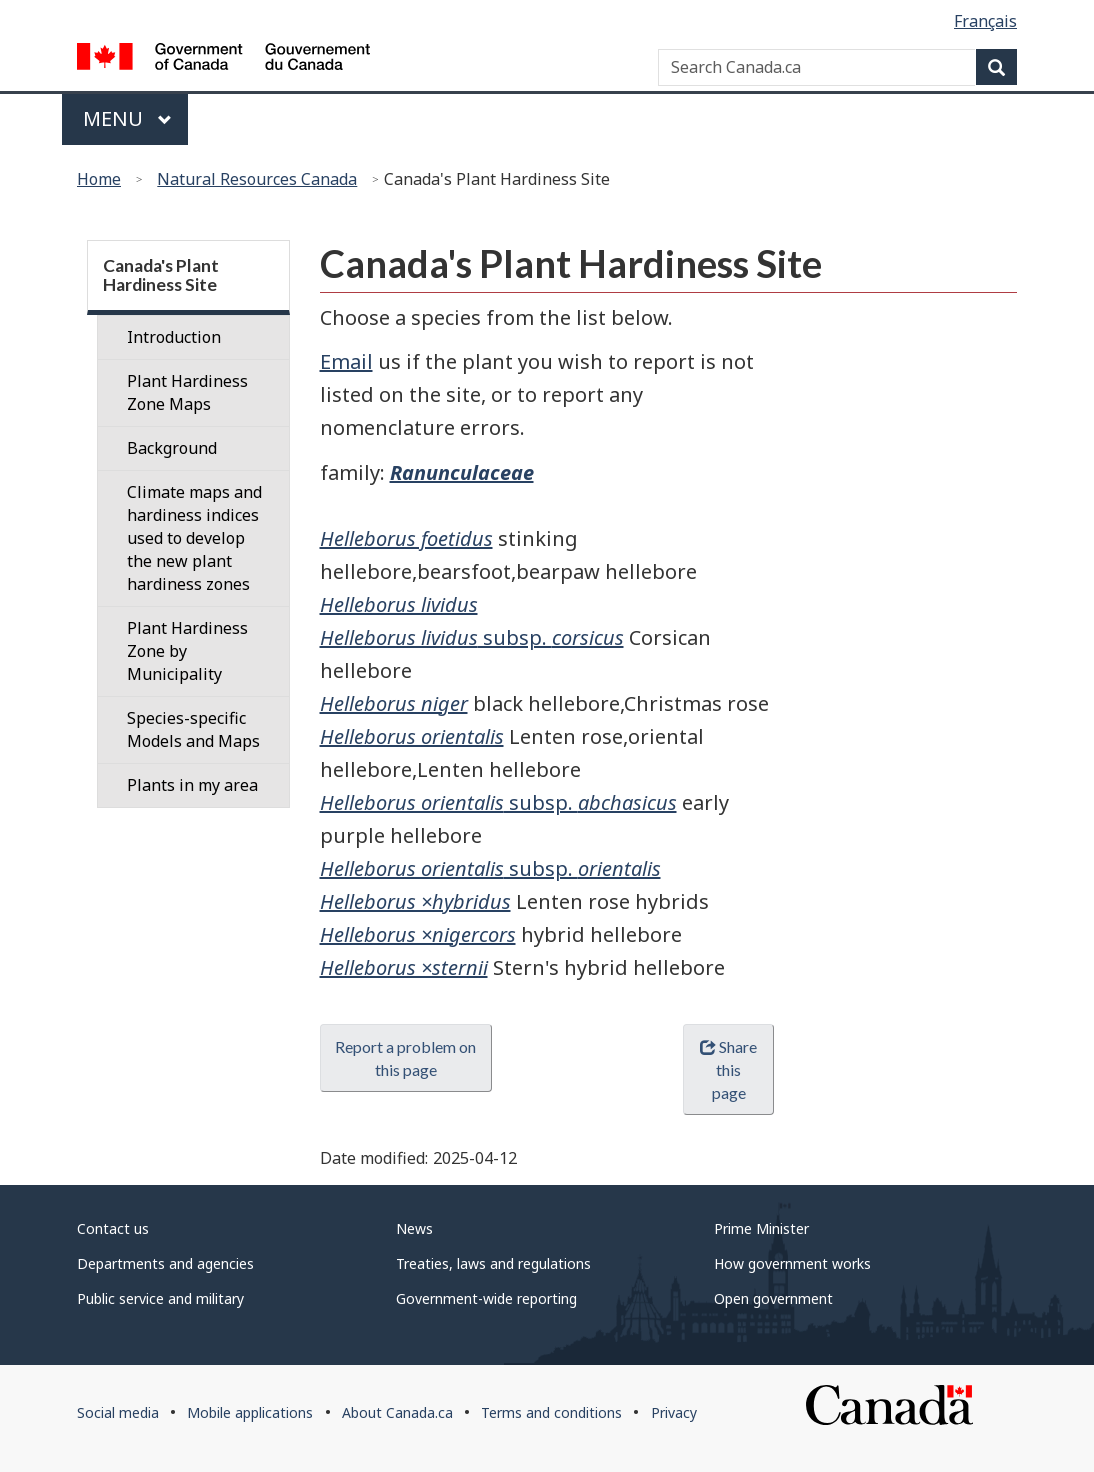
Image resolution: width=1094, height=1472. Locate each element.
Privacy (674, 1412)
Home (99, 179)
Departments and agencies (165, 1263)
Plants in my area (192, 785)
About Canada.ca (397, 1412)
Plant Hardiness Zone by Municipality (187, 651)
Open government (773, 1298)
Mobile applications (250, 1412)
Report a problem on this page (405, 1058)
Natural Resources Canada (257, 179)
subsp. (472, 637)
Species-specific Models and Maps (193, 729)
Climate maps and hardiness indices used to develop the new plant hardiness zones (194, 538)
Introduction (174, 337)
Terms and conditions (551, 1412)
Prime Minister (761, 1228)
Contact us (113, 1228)
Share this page (728, 1069)
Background (172, 448)
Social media (118, 1412)
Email (346, 361)
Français (985, 21)
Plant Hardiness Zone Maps (187, 392)
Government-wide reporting (486, 1298)
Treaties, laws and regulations (493, 1263)
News (414, 1228)
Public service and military (160, 1298)
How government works (792, 1263)
